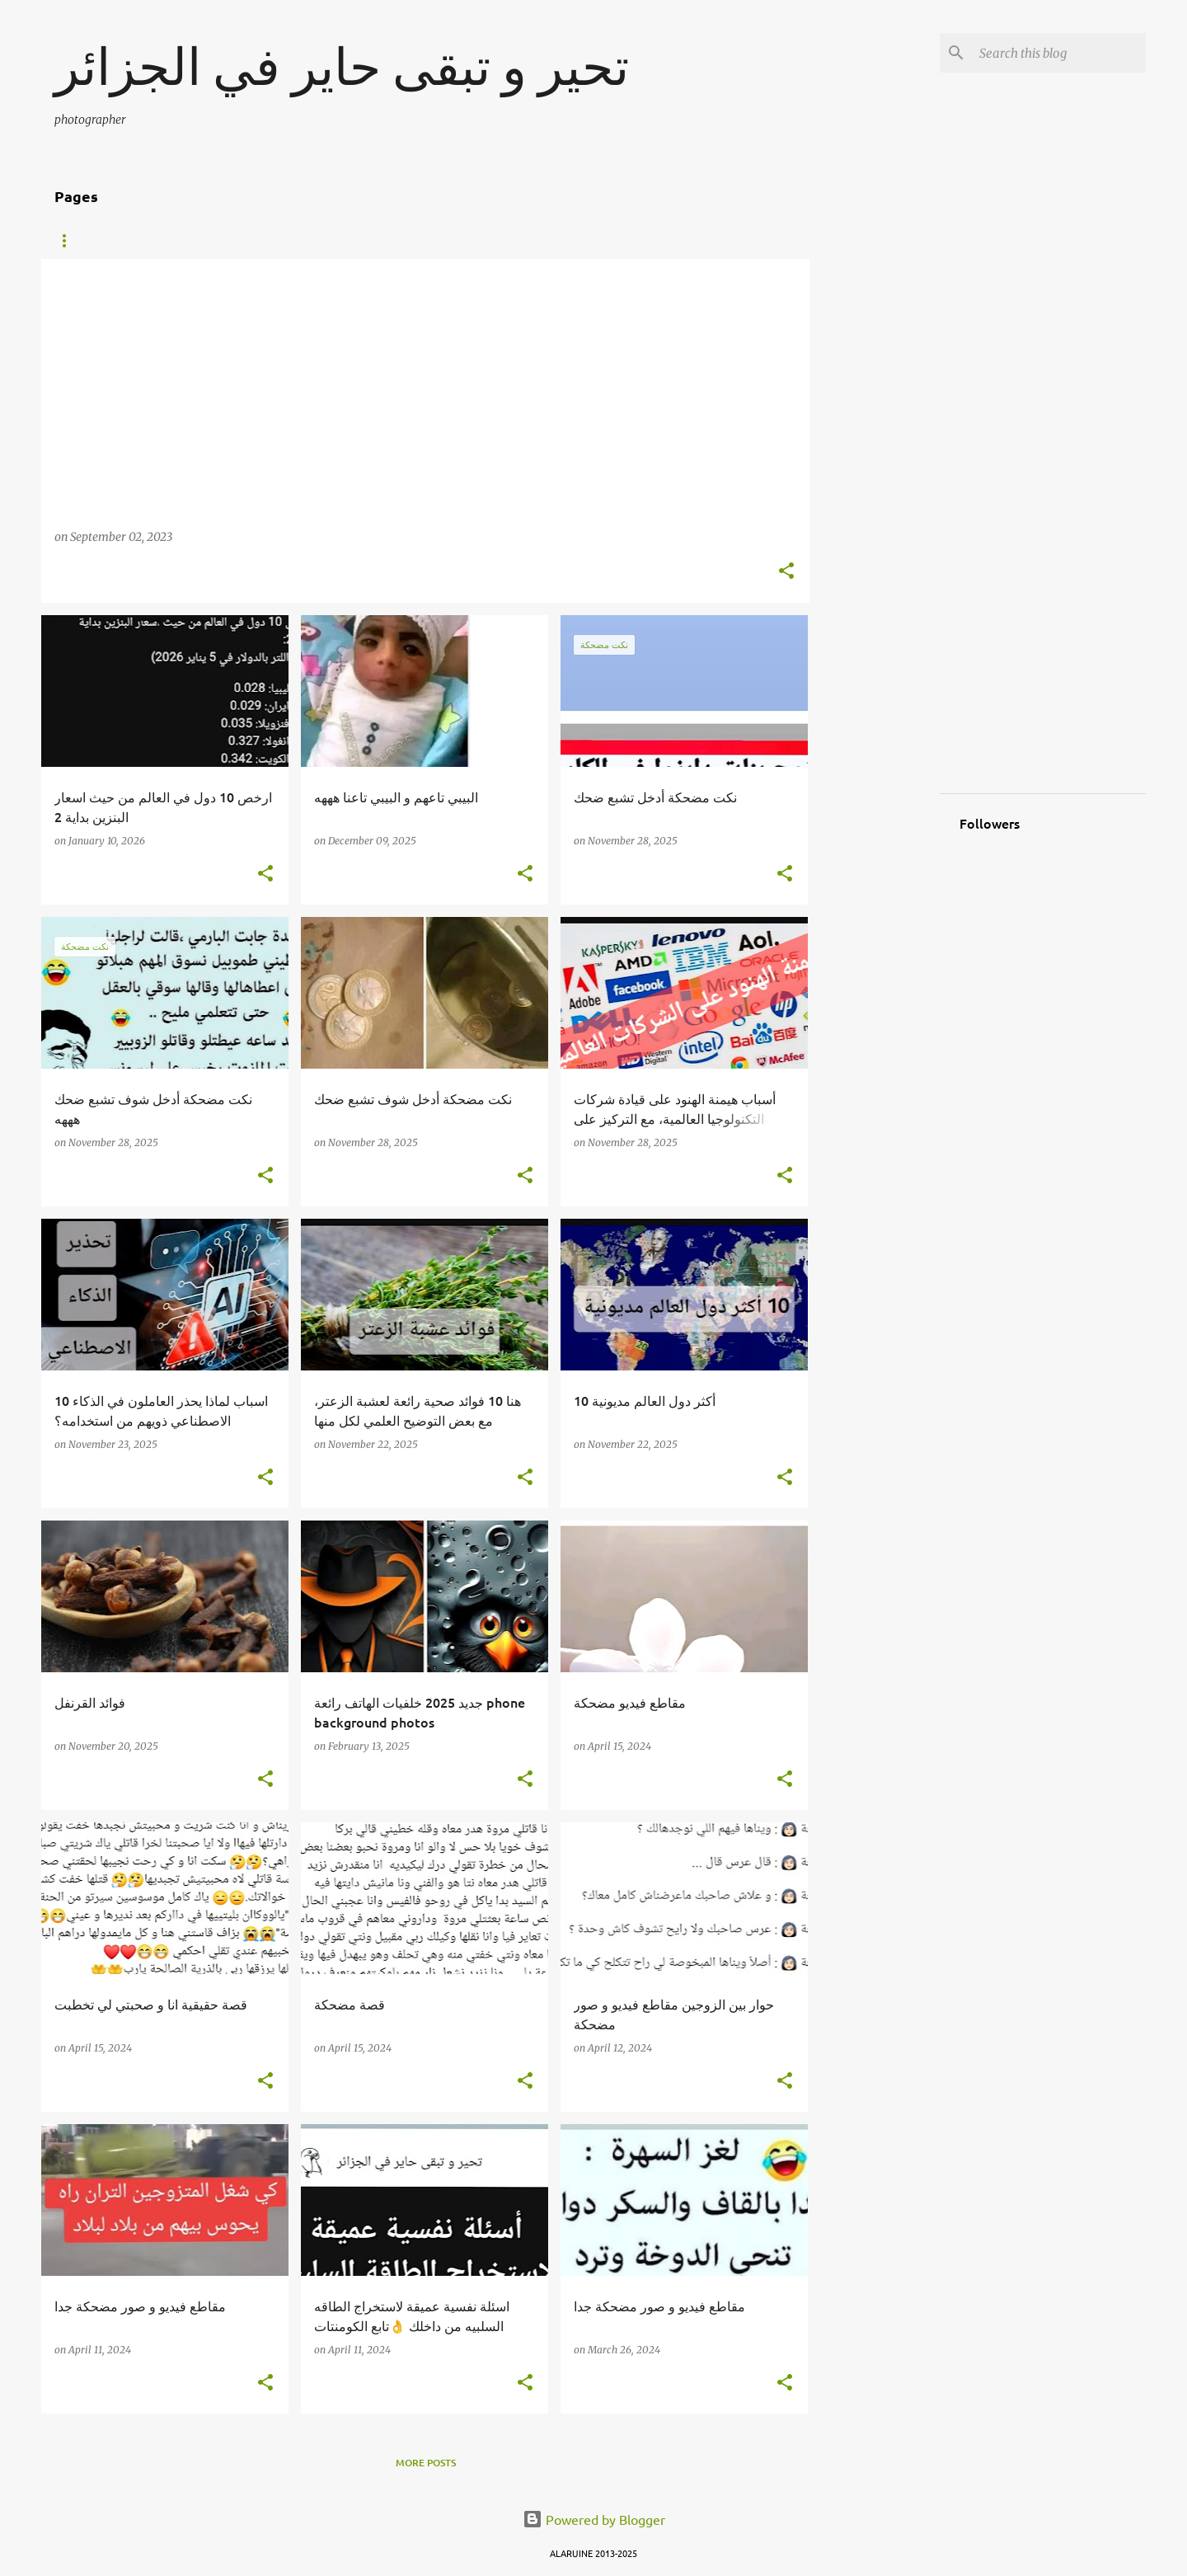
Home (69, 240)
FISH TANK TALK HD (168, 240)
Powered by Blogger (594, 2519)
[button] (786, 572)
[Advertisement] (874, 506)
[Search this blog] (1059, 53)
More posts (426, 2463)
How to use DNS (293, 240)
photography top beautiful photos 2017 (483, 240)
